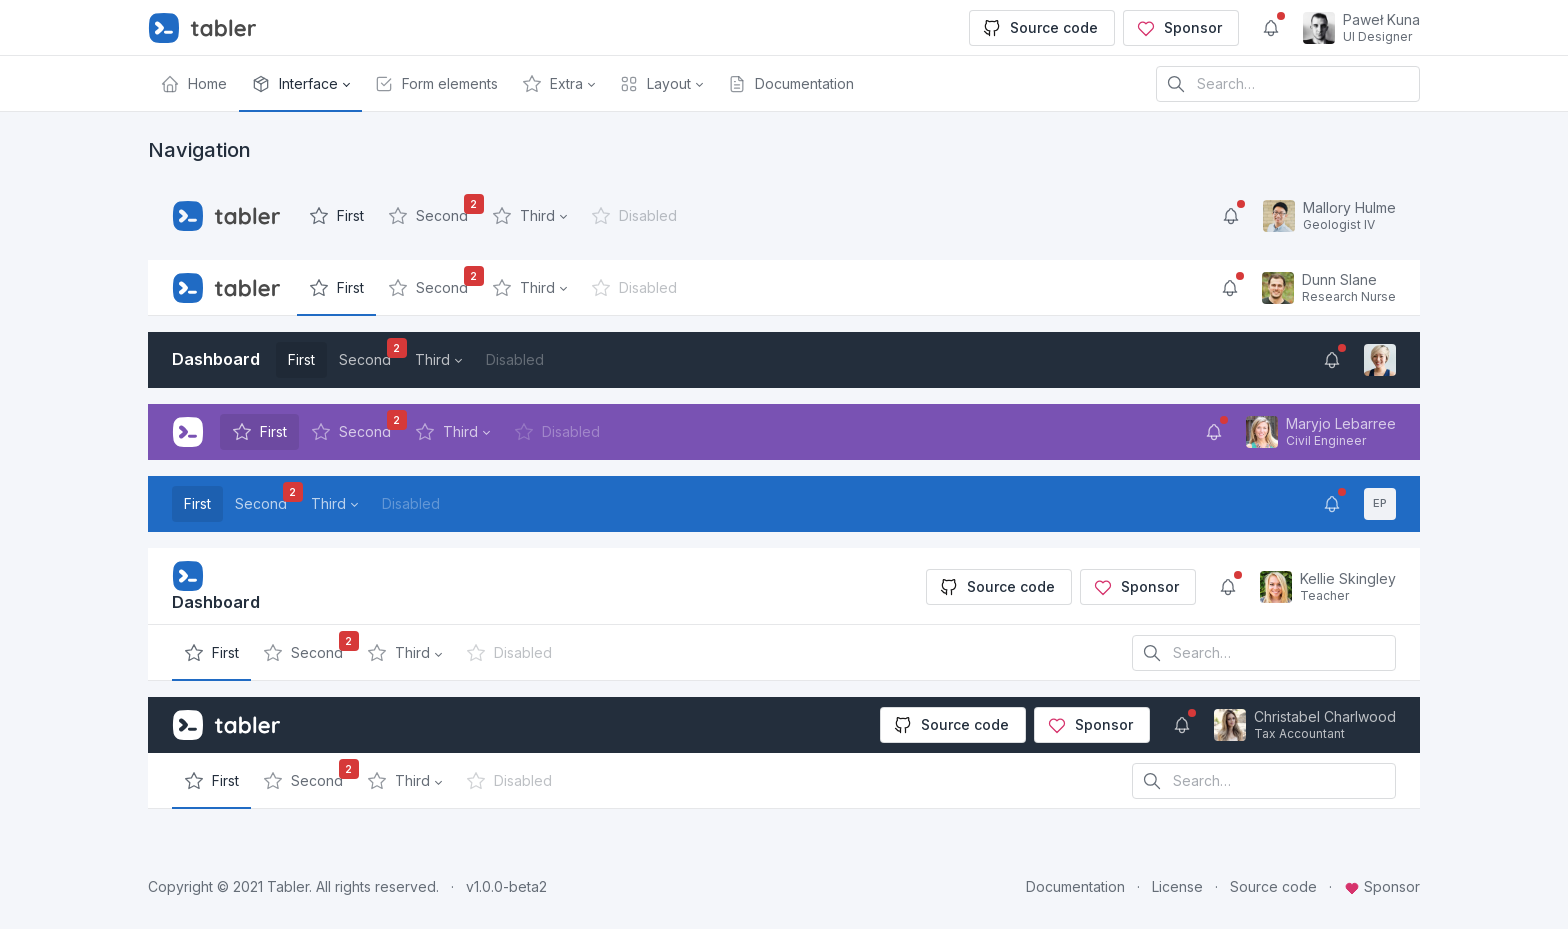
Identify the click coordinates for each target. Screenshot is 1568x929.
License (1177, 886)
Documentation (1075, 886)
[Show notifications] (1271, 28)
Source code (1040, 28)
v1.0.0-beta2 (506, 886)
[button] (300, 84)
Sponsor (1179, 28)
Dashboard (216, 359)
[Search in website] (1288, 84)
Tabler (288, 886)
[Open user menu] (1361, 28)
